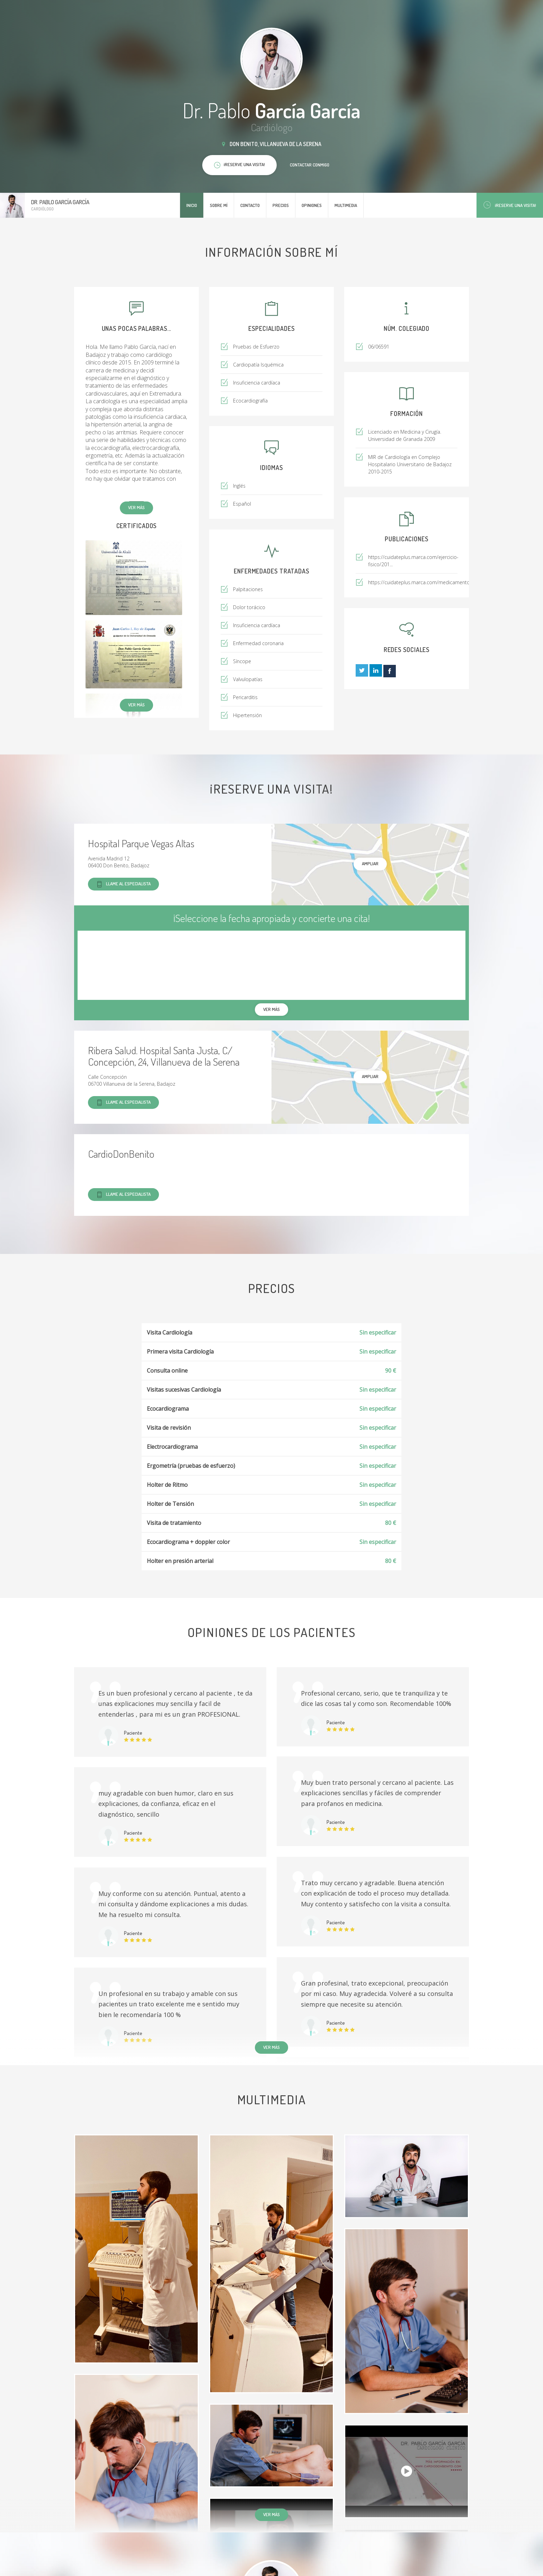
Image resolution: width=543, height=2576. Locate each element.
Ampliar (370, 863)
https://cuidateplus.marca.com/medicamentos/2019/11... (432, 582)
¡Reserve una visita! (509, 205)
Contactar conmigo (309, 165)
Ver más (136, 507)
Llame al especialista (123, 884)
